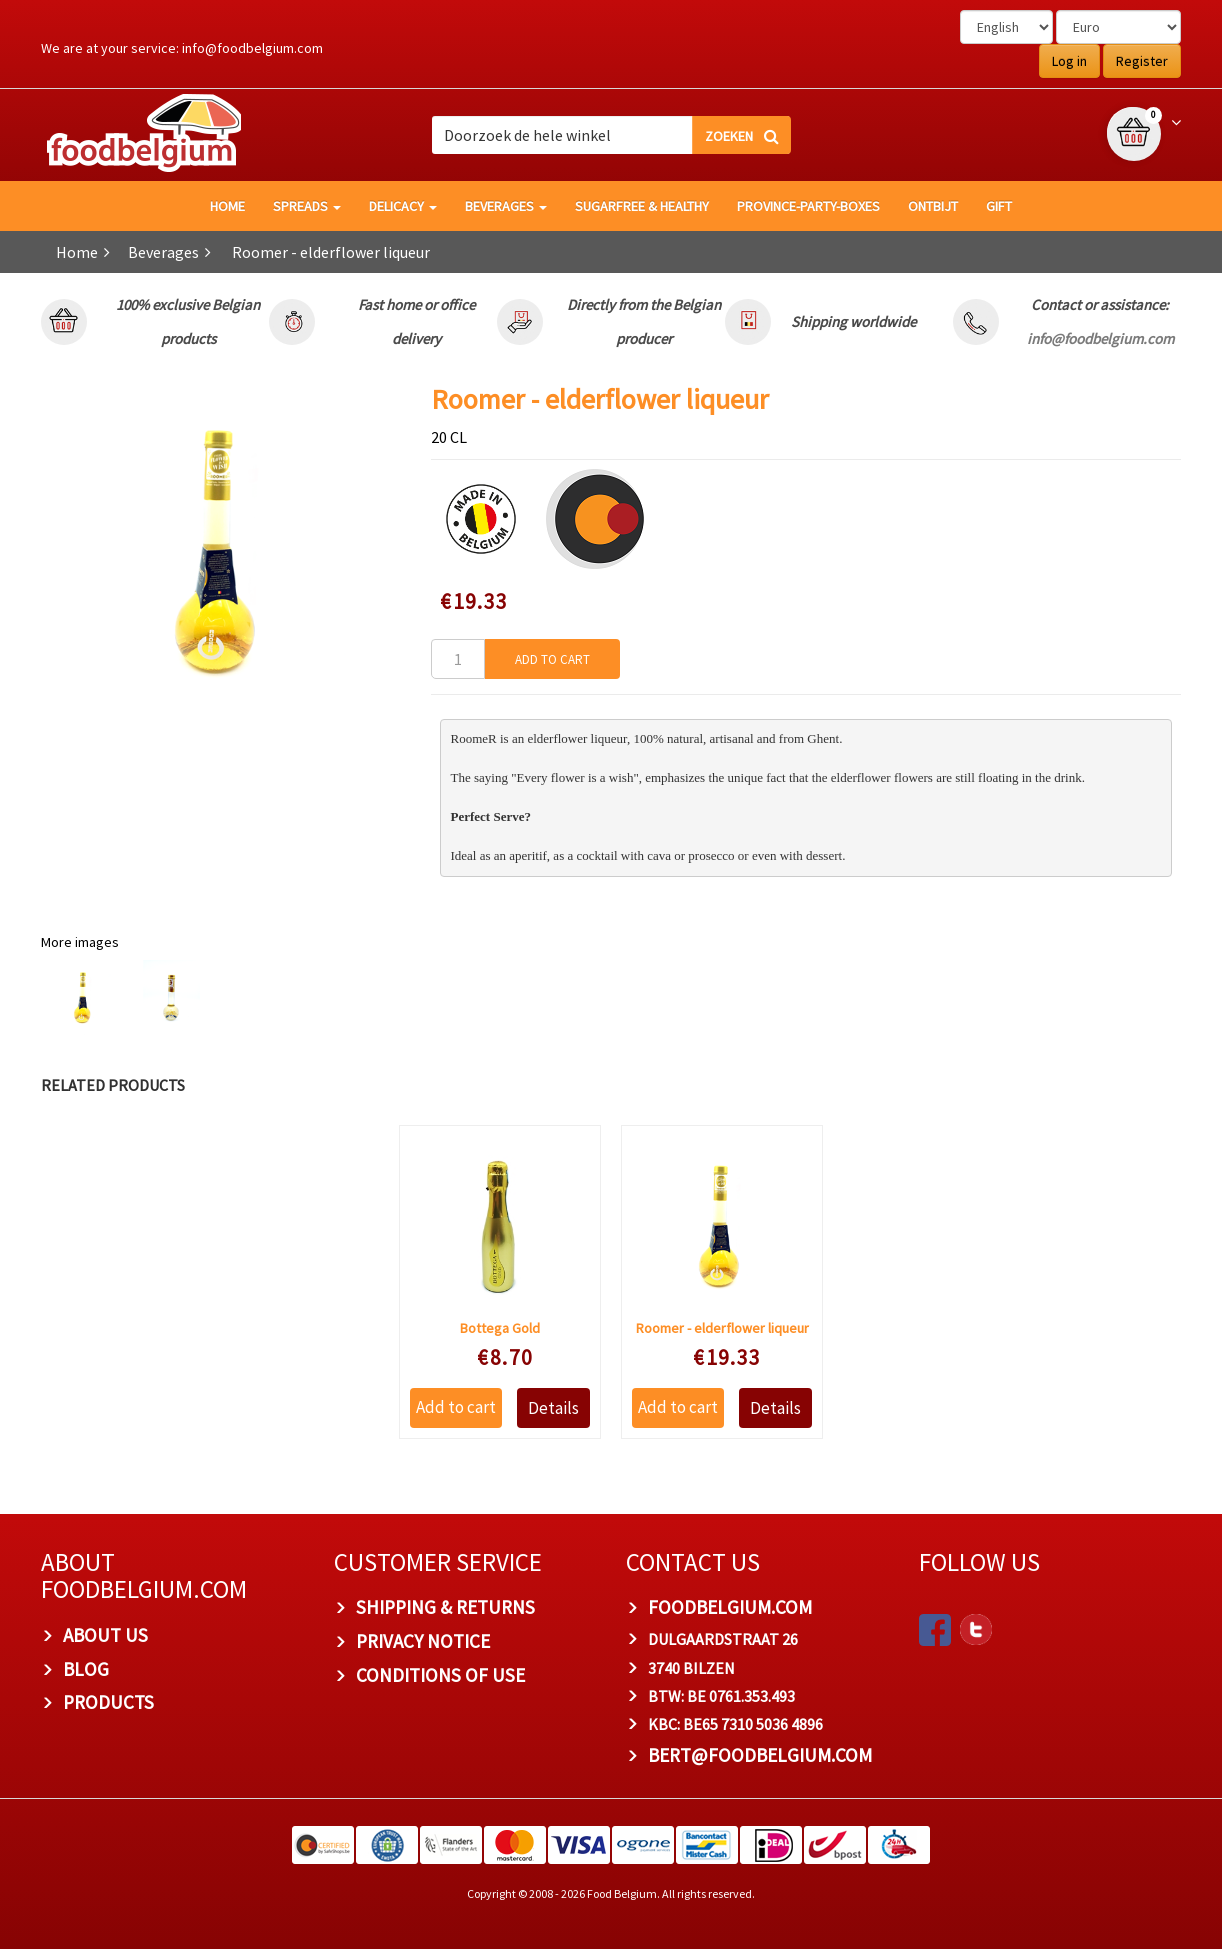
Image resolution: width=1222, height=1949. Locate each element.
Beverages (506, 206)
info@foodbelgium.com (252, 48)
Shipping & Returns (445, 1607)
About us (105, 1635)
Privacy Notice (423, 1641)
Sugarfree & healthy (642, 206)
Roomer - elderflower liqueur (722, 1328)
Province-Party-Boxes (808, 206)
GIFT (999, 206)
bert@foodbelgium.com (760, 1755)
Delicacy (403, 206)
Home (77, 252)
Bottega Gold (500, 1328)
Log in (1069, 61)
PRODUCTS (108, 1702)
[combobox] (611, 135)
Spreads (307, 206)
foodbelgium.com (730, 1607)
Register (1142, 61)
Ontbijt (933, 206)
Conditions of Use (440, 1675)
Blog (86, 1669)
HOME (227, 206)
